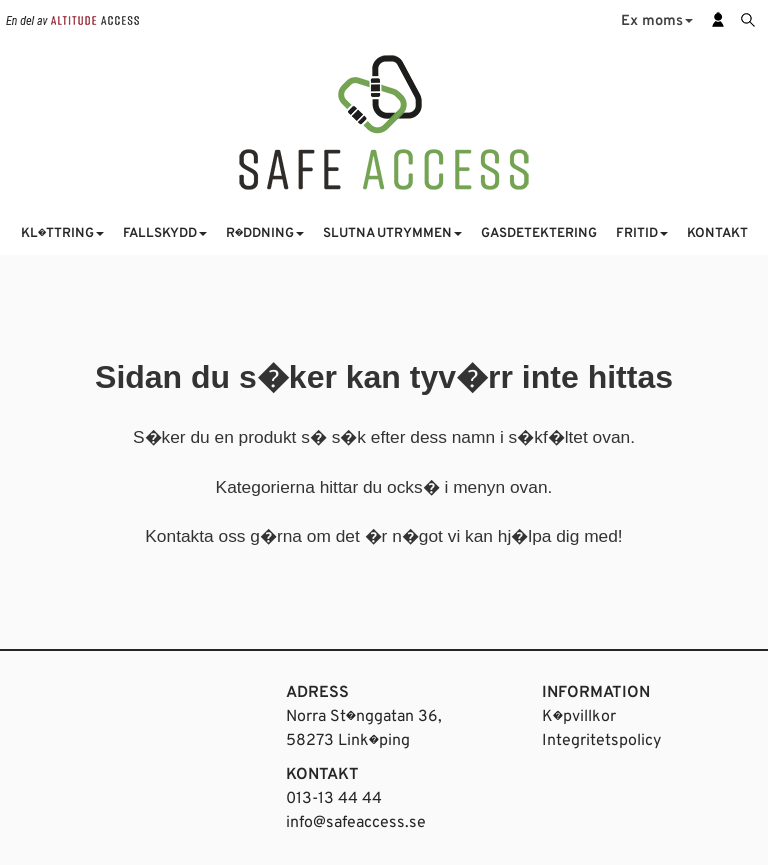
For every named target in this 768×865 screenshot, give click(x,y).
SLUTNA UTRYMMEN (392, 233)
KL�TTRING (62, 233)
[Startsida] (384, 121)
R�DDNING (265, 233)
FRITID (642, 233)
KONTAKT (717, 233)
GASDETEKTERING (539, 233)
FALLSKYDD (165, 233)
